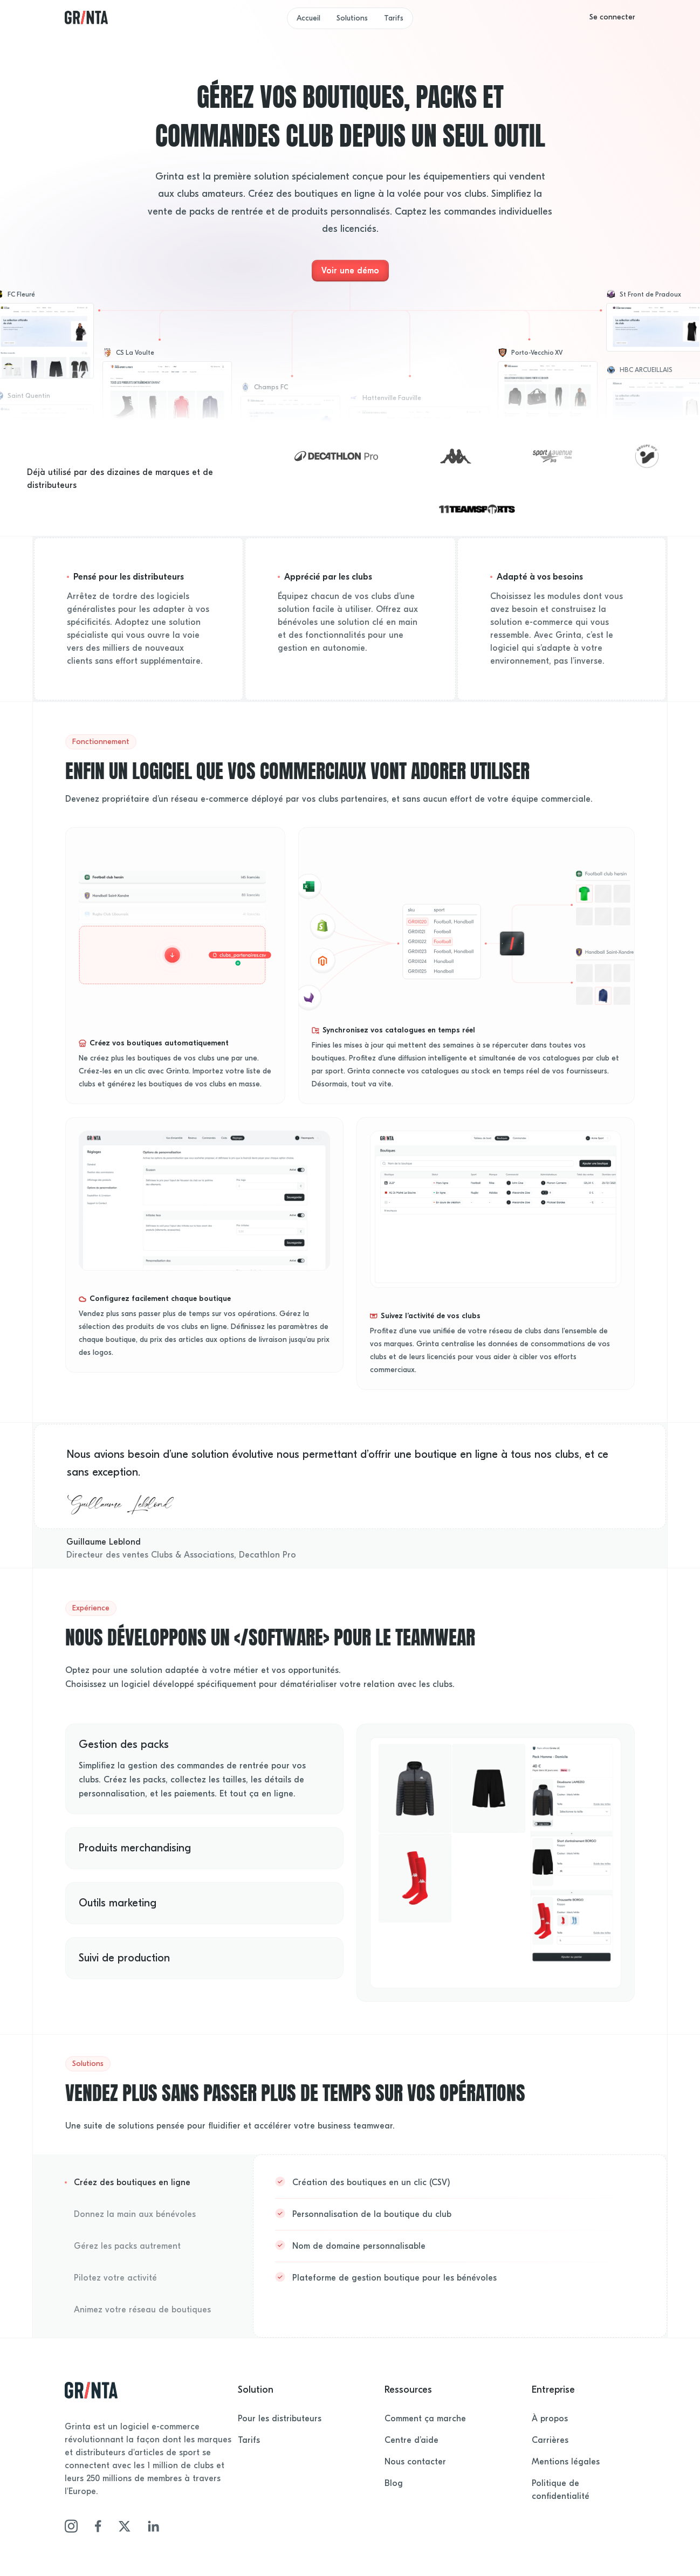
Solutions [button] (352, 18)
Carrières (550, 2440)
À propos (550, 2418)
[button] (612, 17)
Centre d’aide (411, 2440)
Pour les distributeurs (279, 2418)
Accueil (308, 18)
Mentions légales (566, 2462)
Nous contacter (415, 2462)
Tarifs (393, 18)
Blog (394, 2483)
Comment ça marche (425, 2418)
